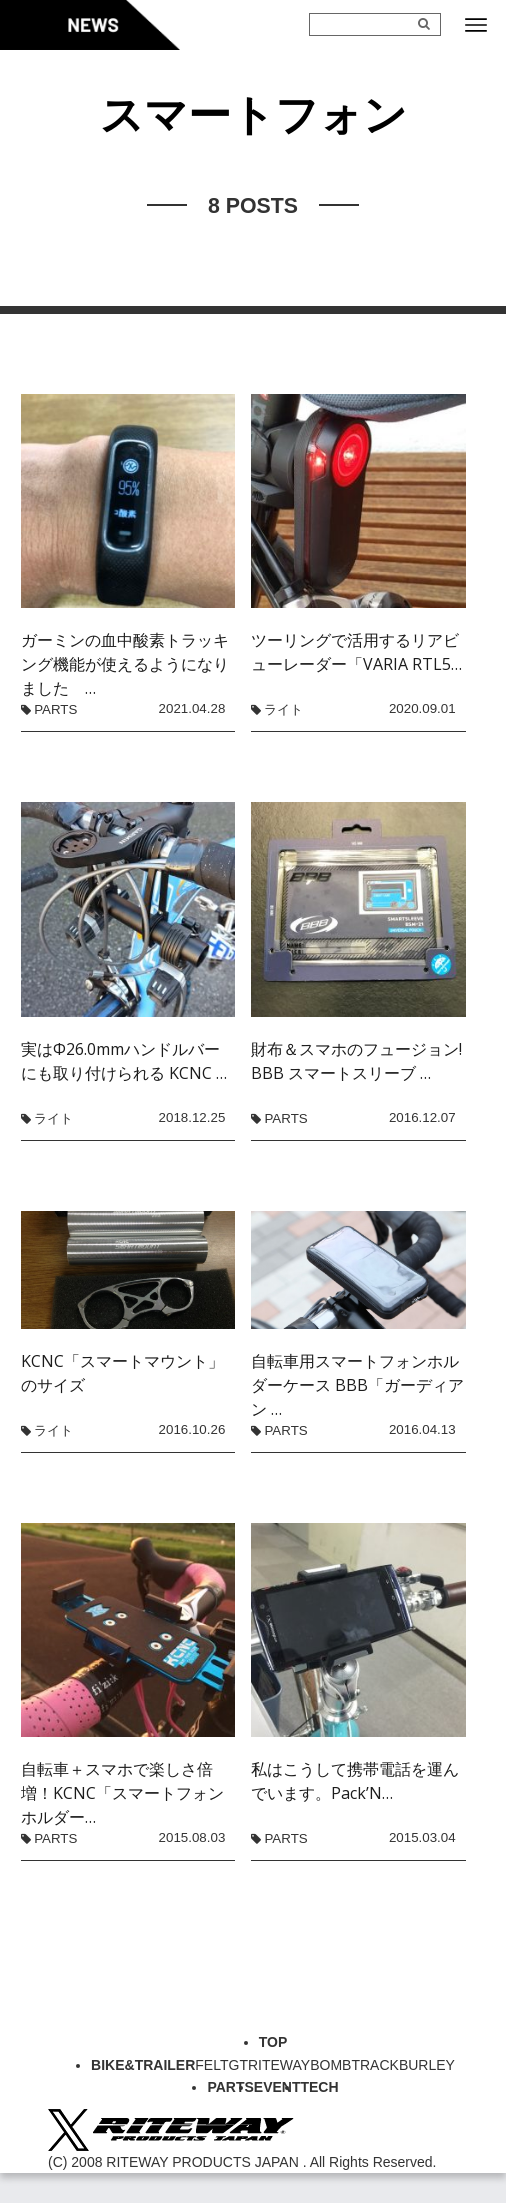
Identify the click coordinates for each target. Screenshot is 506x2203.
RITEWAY (279, 2065)
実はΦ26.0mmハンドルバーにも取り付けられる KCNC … (124, 1061)
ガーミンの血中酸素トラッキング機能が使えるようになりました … (125, 664)
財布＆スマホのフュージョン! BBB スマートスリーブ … (358, 1061)
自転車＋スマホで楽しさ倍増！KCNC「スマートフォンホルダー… (122, 1793)
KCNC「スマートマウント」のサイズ (122, 1373)
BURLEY (427, 2065)
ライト (283, 709)
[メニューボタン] (476, 25)
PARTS (55, 709)
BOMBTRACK (354, 2065)
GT (238, 2065)
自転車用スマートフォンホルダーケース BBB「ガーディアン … (357, 1385)
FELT (211, 2065)
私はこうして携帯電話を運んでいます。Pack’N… (355, 1781)
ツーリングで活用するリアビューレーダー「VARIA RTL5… (356, 652)
